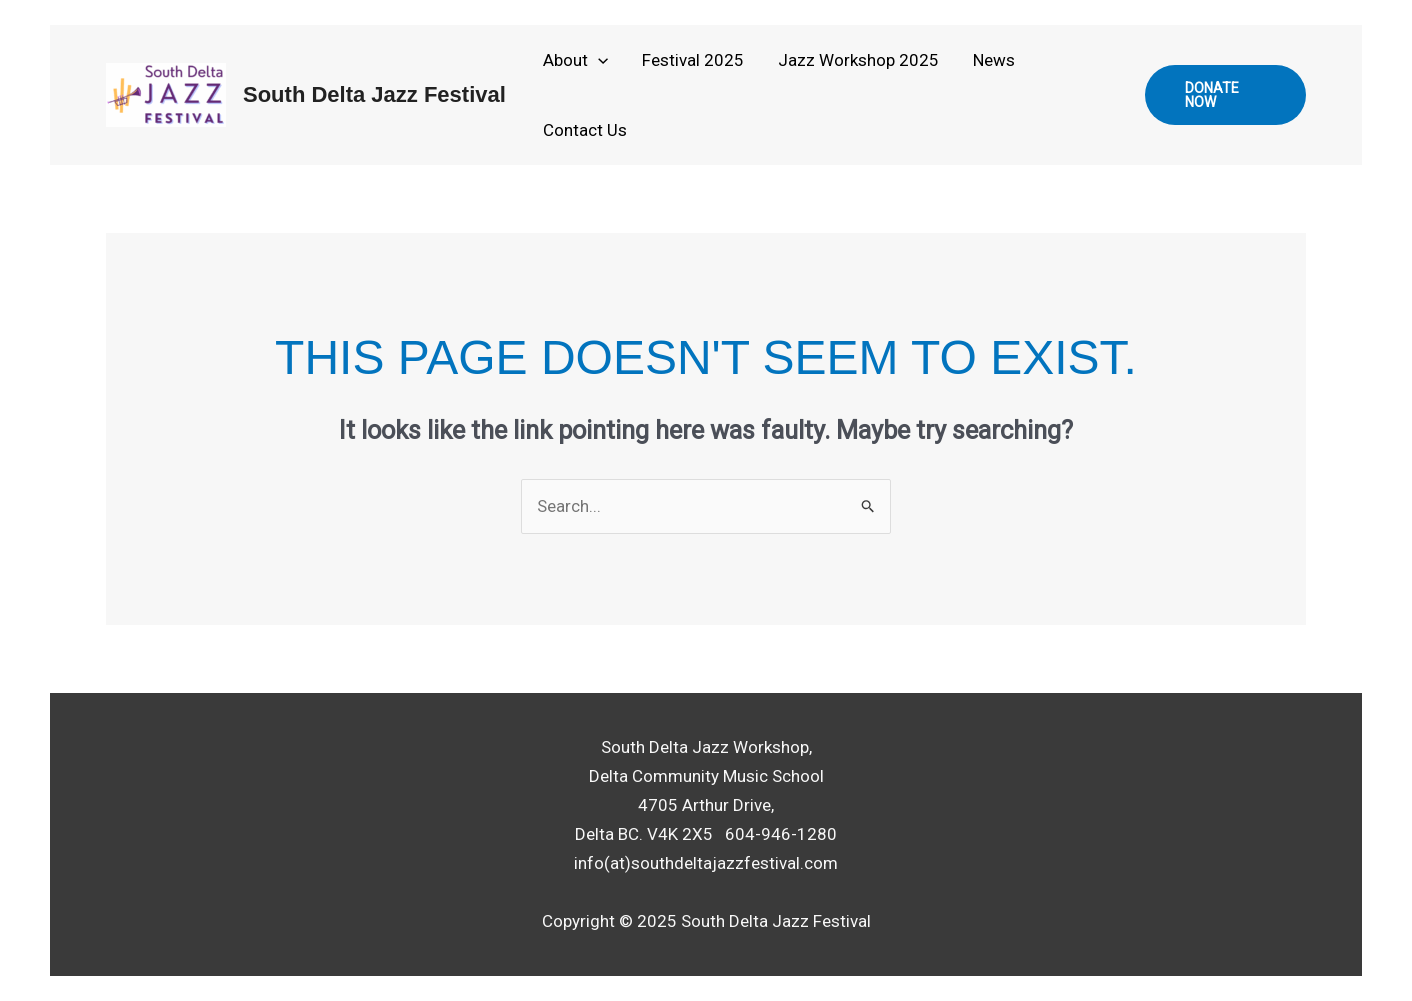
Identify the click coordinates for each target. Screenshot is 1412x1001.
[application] (598, 60)
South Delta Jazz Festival (374, 94)
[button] (1225, 95)
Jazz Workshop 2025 (858, 60)
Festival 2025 (693, 60)
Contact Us (585, 130)
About (575, 60)
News (994, 60)
